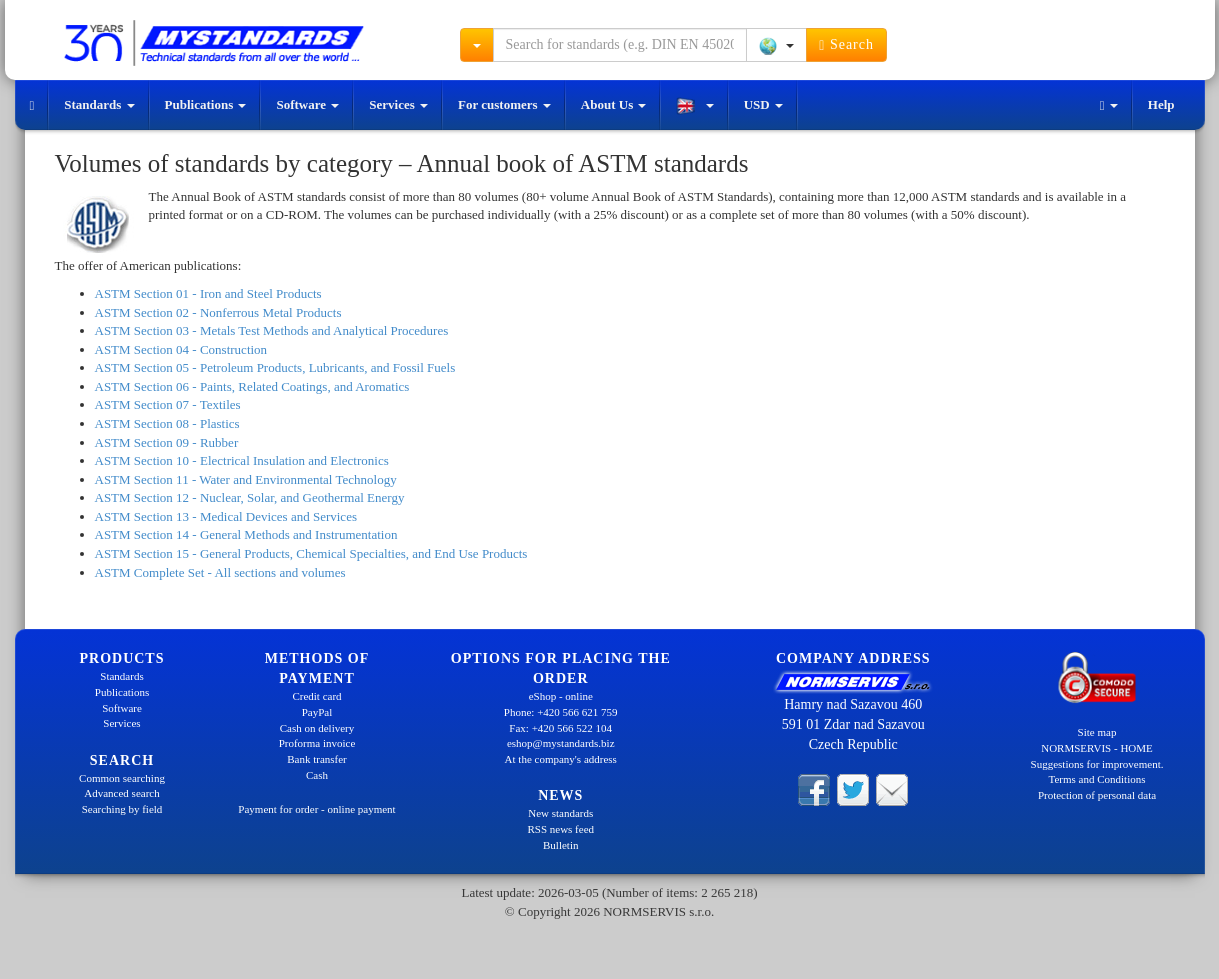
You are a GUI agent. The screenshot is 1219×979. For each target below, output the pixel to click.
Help (1161, 104)
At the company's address (561, 759)
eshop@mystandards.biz (561, 743)
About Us (614, 104)
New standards (560, 813)
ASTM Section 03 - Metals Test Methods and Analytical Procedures (272, 330)
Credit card (316, 696)
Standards (99, 104)
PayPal (317, 712)
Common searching (122, 778)
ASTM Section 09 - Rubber (167, 442)
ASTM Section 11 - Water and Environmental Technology (246, 479)
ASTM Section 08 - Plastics (167, 423)
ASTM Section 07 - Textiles (168, 404)
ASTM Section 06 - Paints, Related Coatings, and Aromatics (252, 386)
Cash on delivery (317, 728)
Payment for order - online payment (316, 809)
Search (846, 45)
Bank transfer (317, 759)
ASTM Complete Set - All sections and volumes (220, 572)
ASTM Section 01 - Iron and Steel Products (208, 293)
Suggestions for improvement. (1097, 764)
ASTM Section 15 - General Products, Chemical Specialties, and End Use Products (311, 553)
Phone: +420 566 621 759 (561, 712)
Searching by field (122, 809)
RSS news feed (560, 829)
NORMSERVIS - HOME (1097, 748)
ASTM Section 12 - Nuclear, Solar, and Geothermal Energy (250, 497)
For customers (504, 104)
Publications (206, 104)
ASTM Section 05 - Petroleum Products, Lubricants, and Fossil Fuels (275, 367)
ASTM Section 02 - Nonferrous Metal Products (218, 312)
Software (307, 104)
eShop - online (561, 696)
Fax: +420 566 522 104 (560, 728)
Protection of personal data (1097, 795)
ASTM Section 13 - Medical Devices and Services (226, 516)
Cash (317, 775)
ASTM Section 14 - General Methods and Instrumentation (246, 534)
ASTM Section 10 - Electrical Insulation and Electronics (242, 460)
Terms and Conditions (1096, 779)
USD (763, 104)
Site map (1097, 732)
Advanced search (121, 793)
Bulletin (560, 845)
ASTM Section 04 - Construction (181, 349)
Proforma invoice (317, 743)
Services (398, 104)
